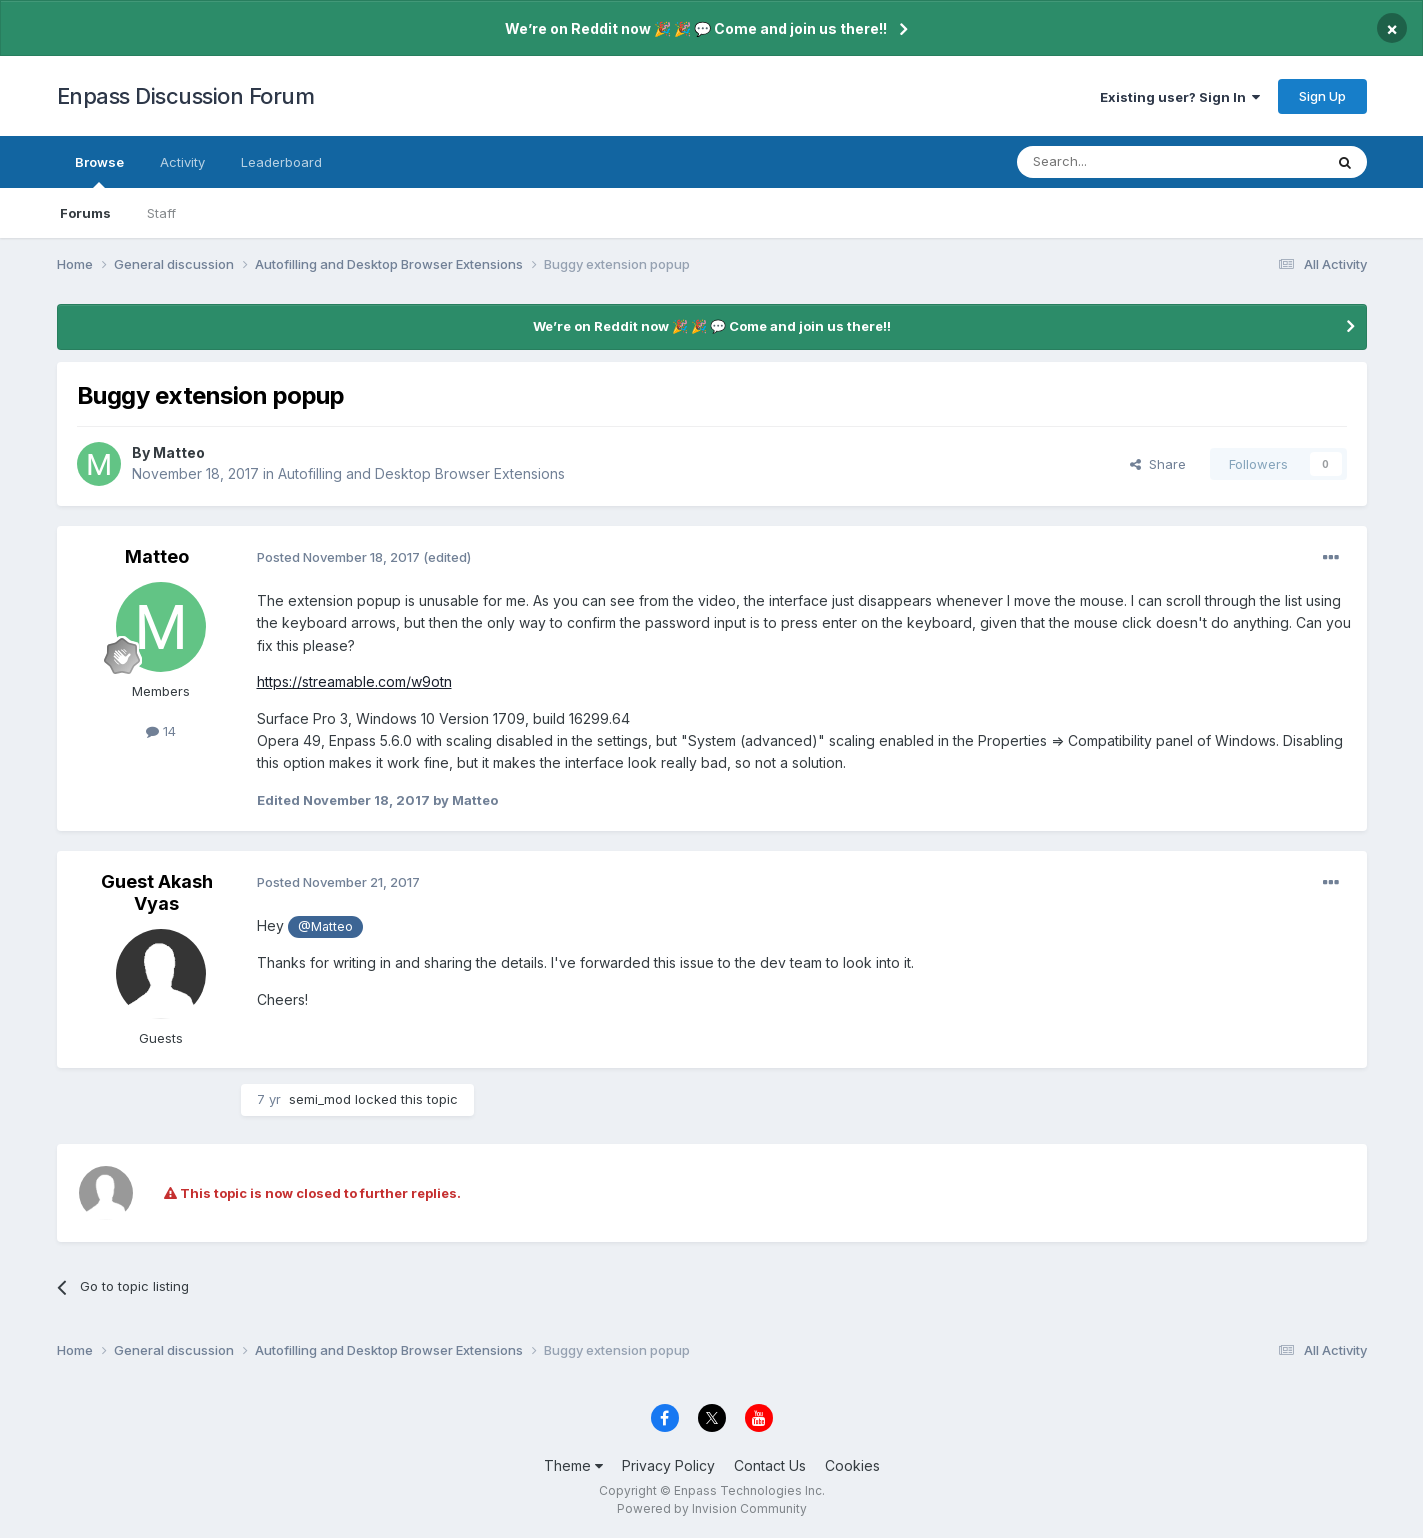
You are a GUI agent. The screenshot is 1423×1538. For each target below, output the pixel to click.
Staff (161, 213)
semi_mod (320, 1099)
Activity (182, 162)
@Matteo (325, 926)
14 (161, 731)
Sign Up (1322, 96)
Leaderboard (281, 162)
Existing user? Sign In (1180, 97)
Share (1158, 464)
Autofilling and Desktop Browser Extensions (421, 473)
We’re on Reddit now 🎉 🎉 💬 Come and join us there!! (696, 28)
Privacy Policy (668, 1465)
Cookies (852, 1465)
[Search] (1119, 162)
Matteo (179, 452)
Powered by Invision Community (712, 1508)
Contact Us (770, 1465)
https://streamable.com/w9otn (354, 681)
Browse (99, 171)
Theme (573, 1465)
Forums (85, 213)
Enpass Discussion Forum (186, 96)
